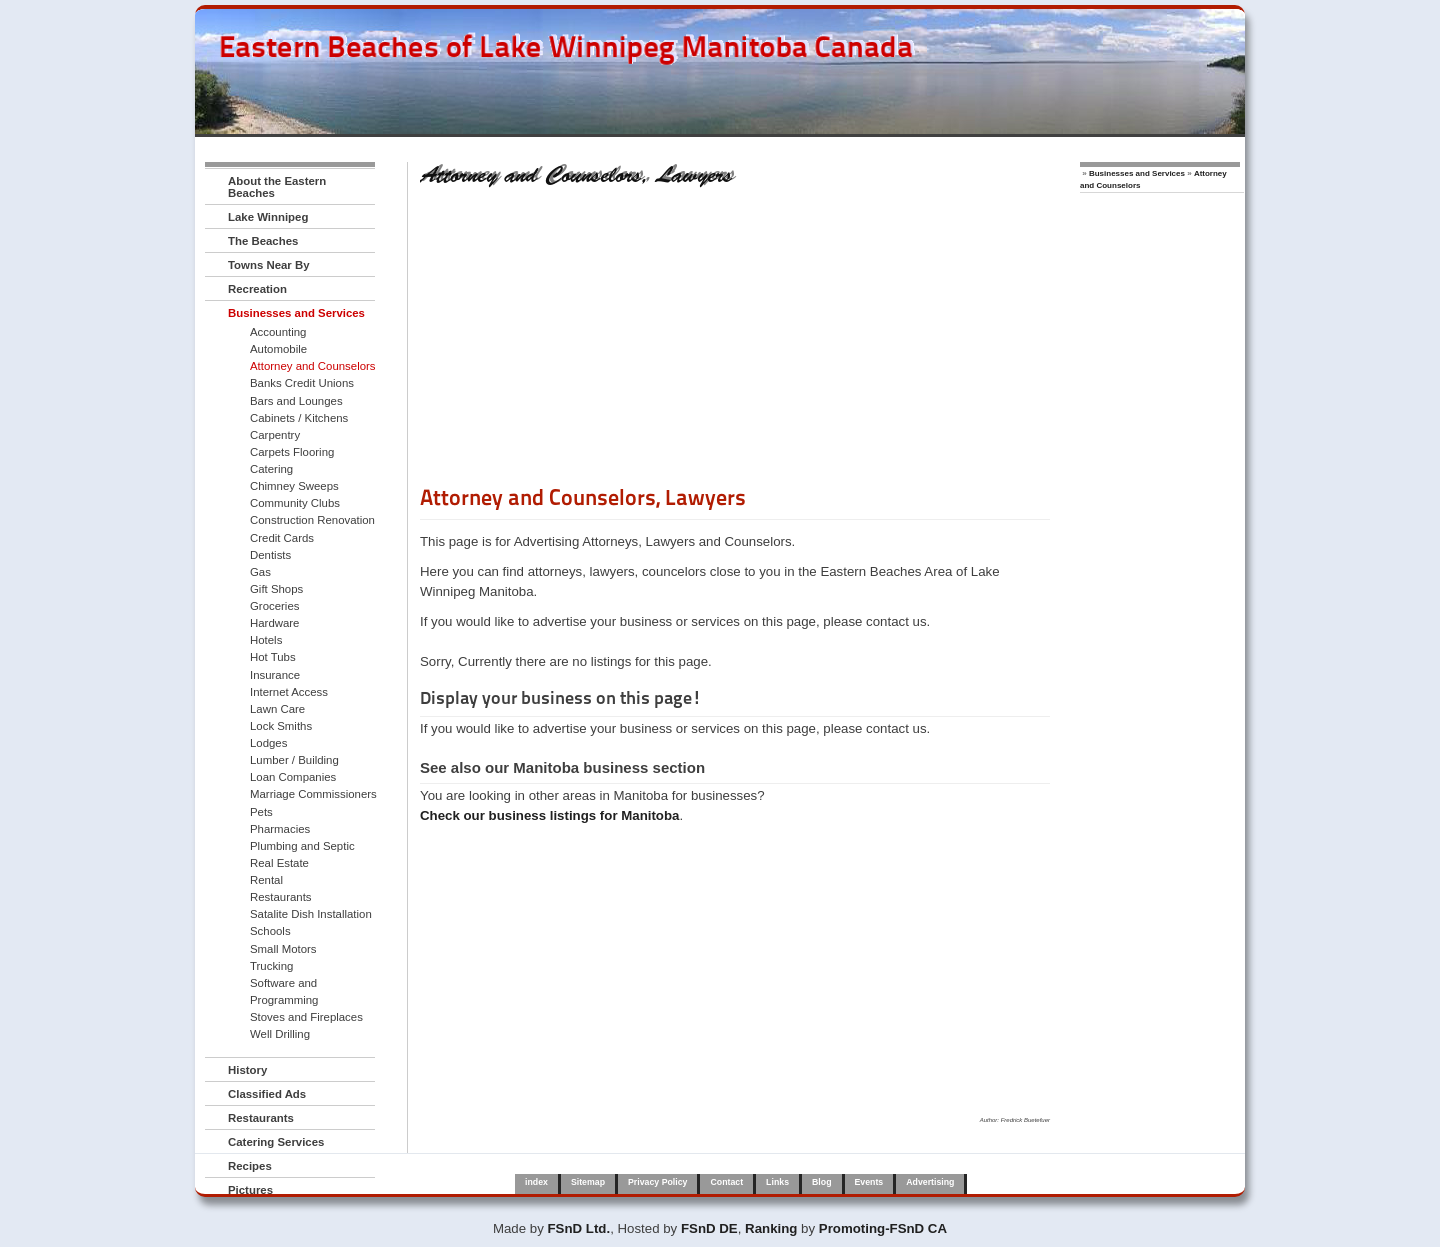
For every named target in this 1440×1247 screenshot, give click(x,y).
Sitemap (588, 1182)
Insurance (275, 675)
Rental (266, 880)
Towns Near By (269, 265)
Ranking (771, 1228)
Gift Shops (276, 589)
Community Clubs (295, 503)
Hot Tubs (273, 657)
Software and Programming (284, 991)
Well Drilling (280, 1034)
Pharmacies (280, 829)
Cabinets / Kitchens (299, 418)
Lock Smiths (281, 726)
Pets (261, 812)
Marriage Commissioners (313, 794)
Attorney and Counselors (313, 366)
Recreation (257, 289)
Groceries (274, 606)
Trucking (271, 966)
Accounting (278, 332)
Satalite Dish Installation (311, 914)
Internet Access (289, 692)
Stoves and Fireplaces (306, 1017)
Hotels (266, 640)
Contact (726, 1182)
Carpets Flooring (292, 452)
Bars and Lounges (296, 401)
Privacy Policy (657, 1182)
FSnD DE (709, 1228)
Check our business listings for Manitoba (549, 815)
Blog (821, 1182)
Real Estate (279, 863)
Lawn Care (277, 709)
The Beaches (263, 241)
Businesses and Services (296, 313)
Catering (271, 469)
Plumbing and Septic (302, 846)
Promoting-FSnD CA (883, 1228)
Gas (260, 572)
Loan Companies (293, 777)
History (247, 1070)
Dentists (270, 555)
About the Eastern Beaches (277, 187)
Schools (270, 931)
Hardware (274, 623)
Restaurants (281, 897)
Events (869, 1182)
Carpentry (275, 435)
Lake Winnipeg (268, 217)
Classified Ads (267, 1094)
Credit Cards (282, 538)
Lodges (268, 743)
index (536, 1182)
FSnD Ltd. (579, 1228)
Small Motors (283, 949)
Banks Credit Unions (302, 383)
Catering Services (276, 1142)
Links (777, 1182)
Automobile (278, 349)
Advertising (930, 1182)
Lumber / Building (294, 760)
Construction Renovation (312, 520)
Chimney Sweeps (294, 486)
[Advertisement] (735, 343)
